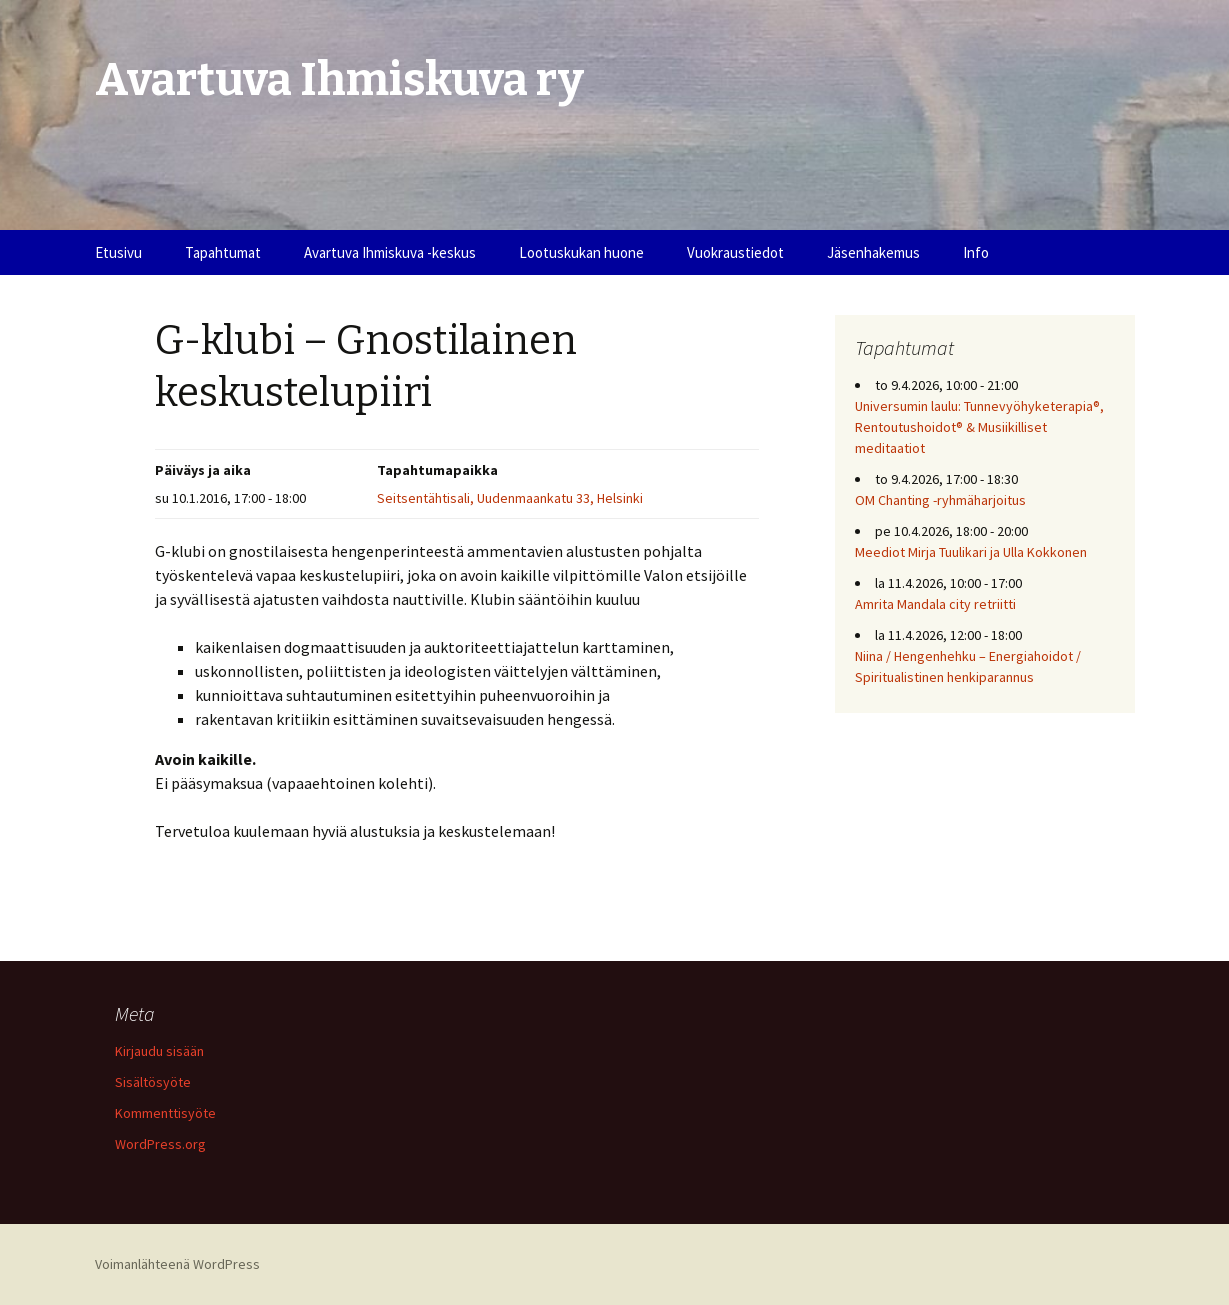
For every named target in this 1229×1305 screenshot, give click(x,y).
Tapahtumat (223, 252)
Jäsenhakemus (873, 252)
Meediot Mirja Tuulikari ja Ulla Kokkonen (971, 552)
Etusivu (118, 252)
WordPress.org (160, 1144)
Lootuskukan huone (581, 252)
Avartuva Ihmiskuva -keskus (390, 252)
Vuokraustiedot (735, 252)
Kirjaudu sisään (159, 1051)
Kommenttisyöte (165, 1113)
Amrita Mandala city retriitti (935, 604)
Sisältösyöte (153, 1082)
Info (976, 252)
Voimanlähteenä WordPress (177, 1264)
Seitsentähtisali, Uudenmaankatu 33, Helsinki (510, 498)
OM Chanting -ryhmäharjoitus (940, 500)
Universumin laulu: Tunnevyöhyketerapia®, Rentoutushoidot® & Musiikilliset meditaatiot (979, 427)
